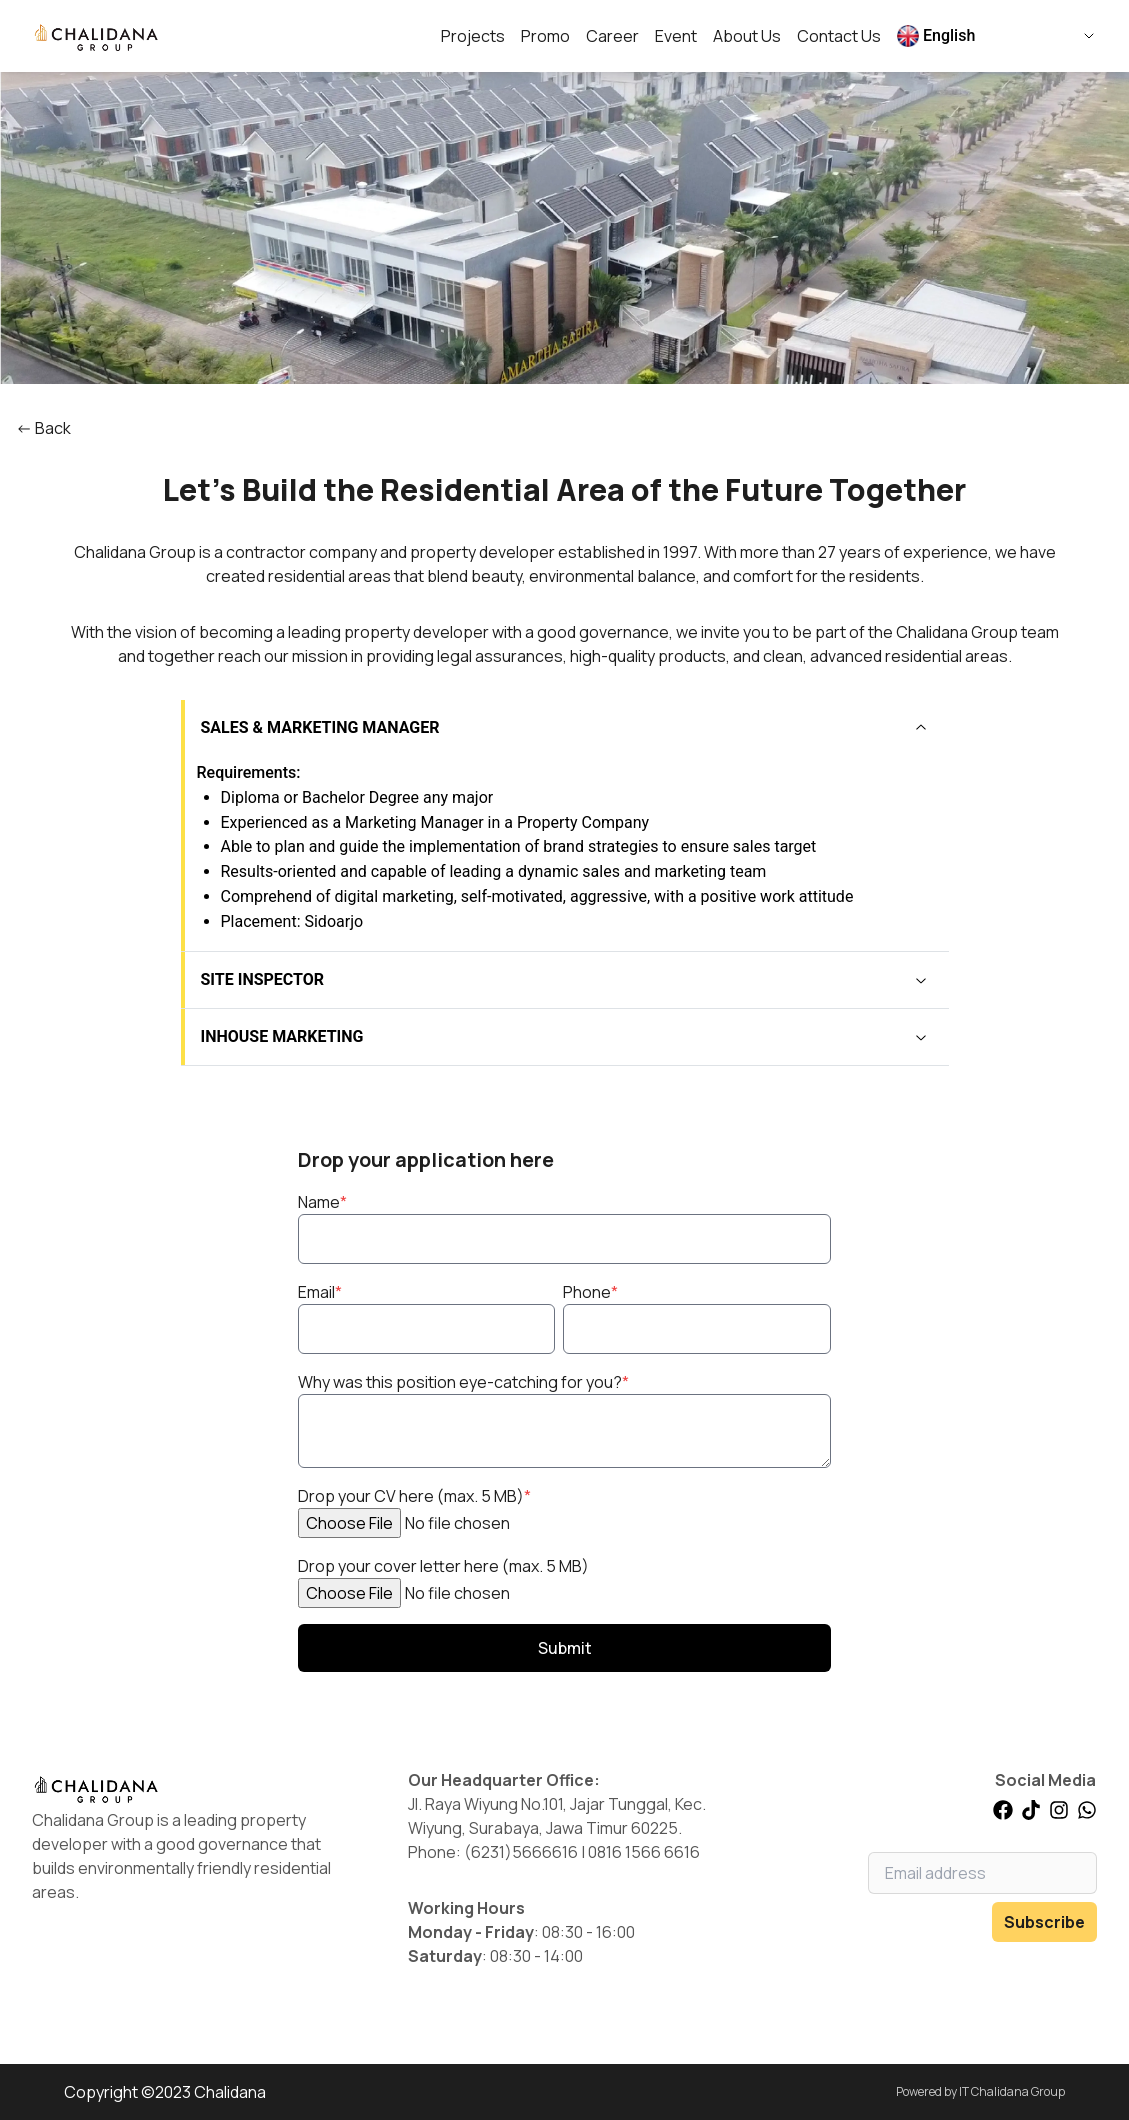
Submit (565, 1648)
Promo (545, 36)
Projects (473, 36)
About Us (747, 36)
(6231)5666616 (521, 1852)
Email (320, 1292)
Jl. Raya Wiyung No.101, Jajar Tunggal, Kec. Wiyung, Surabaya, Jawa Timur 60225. (557, 1816)
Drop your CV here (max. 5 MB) (414, 1496)
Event (676, 36)
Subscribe (1044, 1922)
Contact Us (839, 36)
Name (322, 1202)
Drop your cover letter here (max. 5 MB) (443, 1566)
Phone (590, 1292)
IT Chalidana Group (1012, 2091)
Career (612, 36)
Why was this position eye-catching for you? (463, 1382)
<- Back (43, 428)
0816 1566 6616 (644, 1852)
